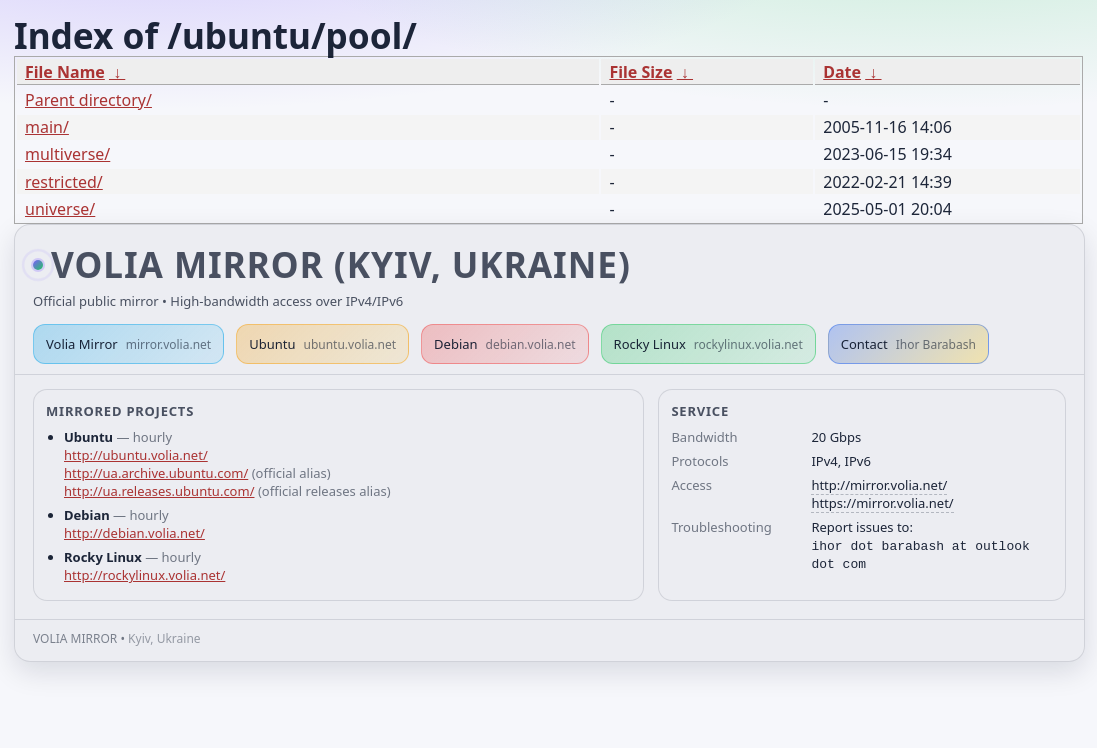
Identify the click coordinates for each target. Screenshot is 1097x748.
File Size (640, 72)
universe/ (60, 209)
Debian (505, 344)
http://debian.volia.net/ (134, 533)
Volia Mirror (128, 344)
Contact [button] (908, 344)
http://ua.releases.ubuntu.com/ (159, 491)
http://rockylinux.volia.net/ (144, 575)
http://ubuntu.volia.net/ (136, 455)
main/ (47, 127)
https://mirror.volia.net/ (882, 503)
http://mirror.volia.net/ (879, 485)
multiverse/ (67, 154)
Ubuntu (322, 344)
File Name (65, 72)
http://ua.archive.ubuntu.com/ (156, 473)
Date (842, 72)
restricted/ (64, 182)
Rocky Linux (708, 344)
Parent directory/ (88, 100)
